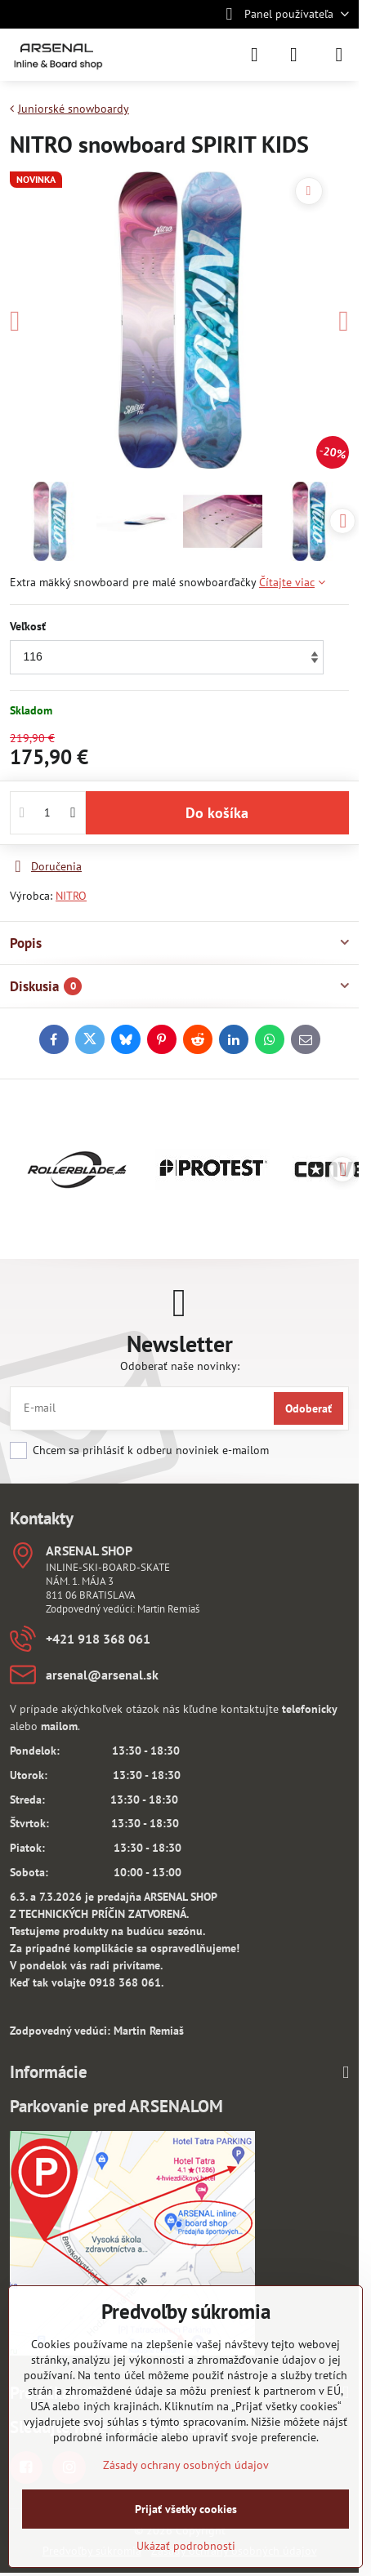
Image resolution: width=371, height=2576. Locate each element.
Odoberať (308, 1408)
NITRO (71, 895)
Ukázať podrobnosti (185, 2545)
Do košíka (217, 812)
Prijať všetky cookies (186, 2509)
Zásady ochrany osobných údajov (186, 2465)
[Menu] (339, 54)
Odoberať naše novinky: (179, 1366)
